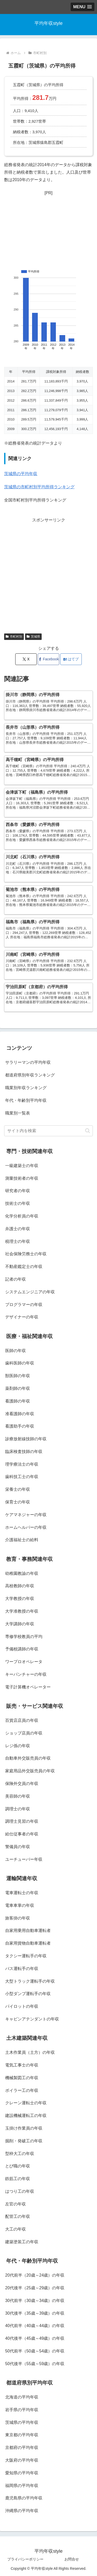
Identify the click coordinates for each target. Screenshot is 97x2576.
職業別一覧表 (17, 1113)
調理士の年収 (17, 1809)
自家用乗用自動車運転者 (28, 1930)
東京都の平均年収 (21, 2435)
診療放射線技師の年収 (26, 1439)
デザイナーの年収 (21, 1317)
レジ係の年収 (17, 1746)
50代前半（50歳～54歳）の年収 (34, 2351)
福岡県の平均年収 (21, 2485)
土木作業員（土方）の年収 (30, 2052)
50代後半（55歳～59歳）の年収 (34, 2363)
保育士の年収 (17, 1502)
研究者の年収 (17, 1191)
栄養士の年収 (17, 1489)
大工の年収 (15, 2229)
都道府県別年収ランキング (30, 1075)
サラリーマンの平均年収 (28, 1062)
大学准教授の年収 (21, 1611)
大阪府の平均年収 (21, 2460)
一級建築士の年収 (21, 1165)
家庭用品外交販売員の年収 (30, 1771)
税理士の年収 (17, 1241)
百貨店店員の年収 (21, 1720)
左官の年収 (15, 2204)
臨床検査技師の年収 (23, 1451)
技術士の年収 (17, 1203)
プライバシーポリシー (25, 2559)
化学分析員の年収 (21, 1216)
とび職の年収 (17, 2166)
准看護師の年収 (19, 1414)
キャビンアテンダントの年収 (32, 2019)
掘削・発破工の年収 (23, 2141)
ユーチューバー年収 (23, 1859)
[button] (87, 1131)
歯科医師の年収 (19, 1363)
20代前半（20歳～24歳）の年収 (34, 2275)
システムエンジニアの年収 (30, 1292)
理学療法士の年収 (21, 1464)
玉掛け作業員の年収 (23, 2128)
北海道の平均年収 (21, 2397)
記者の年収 (15, 1279)
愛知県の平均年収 (21, 2473)
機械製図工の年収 (21, 2078)
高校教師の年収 (19, 1586)
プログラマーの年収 (23, 1304)
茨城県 (33, 636)
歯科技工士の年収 (21, 1476)
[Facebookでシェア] (48, 659)
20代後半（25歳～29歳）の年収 (34, 2288)
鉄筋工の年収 (17, 2178)
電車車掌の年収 (19, 1905)
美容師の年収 (17, 1796)
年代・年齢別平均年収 (26, 1100)
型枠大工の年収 (19, 2153)
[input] (48, 1130)
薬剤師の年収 (17, 1388)
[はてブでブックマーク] (70, 659)
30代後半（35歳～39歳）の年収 (34, 2313)
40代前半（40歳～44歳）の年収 (34, 2325)
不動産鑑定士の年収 (23, 1266)
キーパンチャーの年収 (26, 1674)
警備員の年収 (17, 1846)
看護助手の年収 (19, 1426)
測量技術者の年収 (21, 1178)
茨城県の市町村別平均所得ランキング (39, 487)
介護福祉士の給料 (21, 1540)
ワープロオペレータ (23, 1661)
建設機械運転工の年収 (26, 2115)
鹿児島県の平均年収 (23, 2498)
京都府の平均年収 (21, 2447)
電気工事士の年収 (21, 2065)
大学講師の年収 (19, 1624)
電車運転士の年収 (21, 1893)
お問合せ (71, 2559)
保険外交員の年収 (21, 1783)
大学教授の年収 (19, 1598)
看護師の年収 (17, 1401)
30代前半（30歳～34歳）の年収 (34, 2300)
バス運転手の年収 (21, 1968)
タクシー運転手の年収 (26, 1956)
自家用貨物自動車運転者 (28, 1943)
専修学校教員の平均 (23, 1636)
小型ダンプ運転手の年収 (28, 1993)
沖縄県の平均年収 (21, 2510)
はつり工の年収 (19, 2191)
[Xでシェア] (25, 659)
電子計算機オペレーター (28, 1687)
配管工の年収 (17, 2216)
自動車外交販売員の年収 (28, 1758)
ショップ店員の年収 (23, 1733)
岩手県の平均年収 (21, 2410)
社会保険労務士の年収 (26, 1254)
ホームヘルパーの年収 (26, 1527)
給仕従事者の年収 (21, 1834)
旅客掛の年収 (17, 1918)
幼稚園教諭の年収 (21, 1573)
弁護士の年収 (17, 1229)
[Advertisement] (48, 228)
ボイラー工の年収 (21, 2090)
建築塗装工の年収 (21, 2242)
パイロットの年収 (21, 2006)
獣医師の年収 (17, 1376)
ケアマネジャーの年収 (26, 1514)
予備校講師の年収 (21, 1649)
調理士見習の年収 (21, 1821)
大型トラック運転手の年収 (30, 1981)
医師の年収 (15, 1350)
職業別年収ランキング (26, 1088)
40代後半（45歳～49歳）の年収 (34, 2338)
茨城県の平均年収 (20, 473)
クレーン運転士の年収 (26, 2103)
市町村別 (14, 636)
